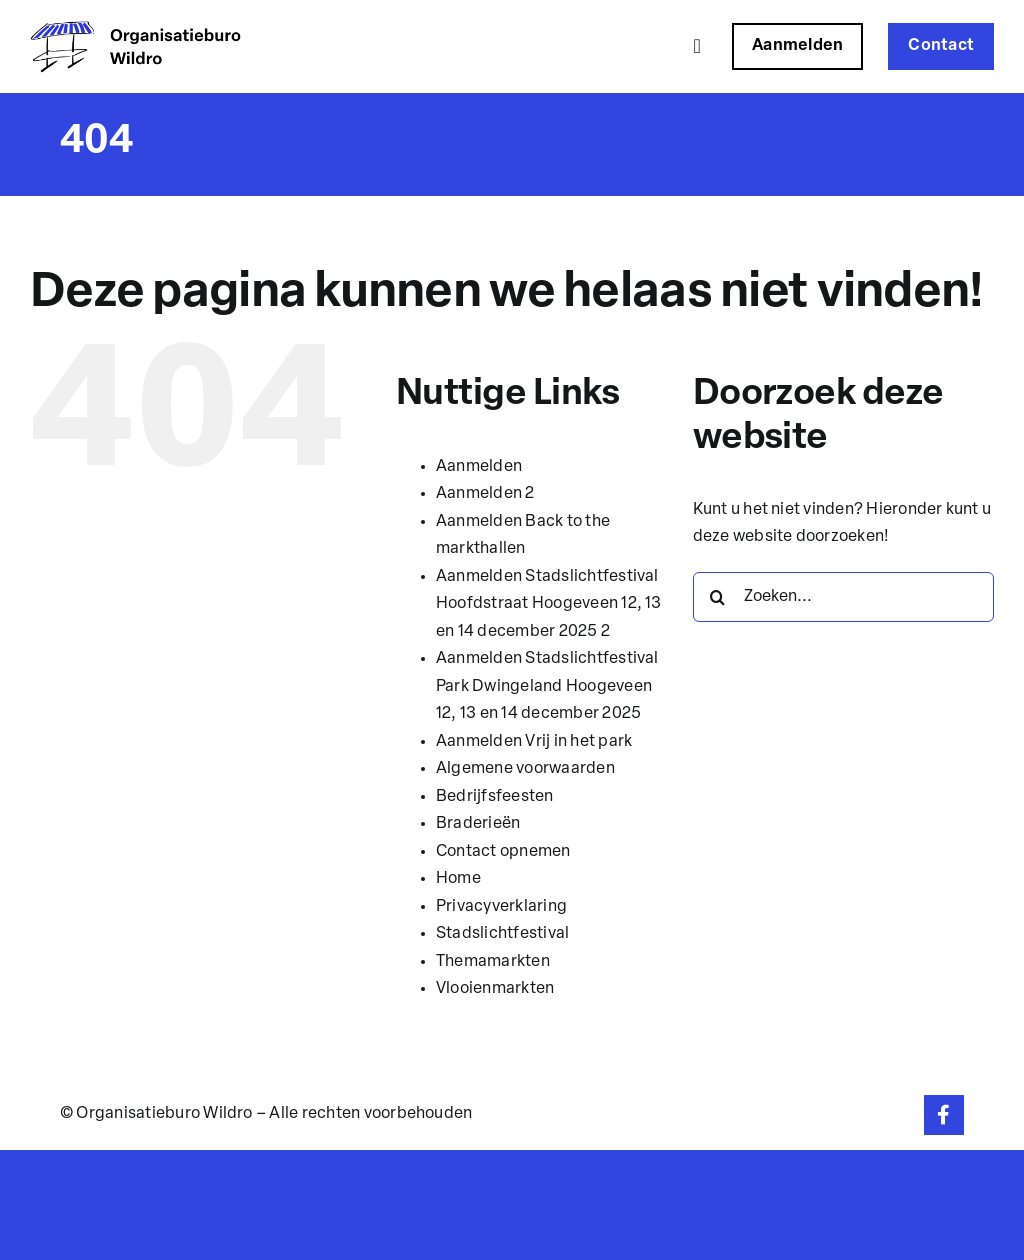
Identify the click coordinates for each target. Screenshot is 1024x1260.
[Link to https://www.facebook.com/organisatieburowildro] (944, 1115)
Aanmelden (479, 467)
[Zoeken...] (843, 597)
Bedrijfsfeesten (495, 797)
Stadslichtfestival (502, 934)
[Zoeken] (718, 597)
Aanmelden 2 (485, 494)
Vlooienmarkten (495, 989)
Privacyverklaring (501, 907)
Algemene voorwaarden (525, 769)
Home (458, 879)
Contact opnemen (503, 852)
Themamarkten (493, 962)
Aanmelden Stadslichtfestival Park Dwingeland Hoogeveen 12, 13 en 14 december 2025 (547, 686)
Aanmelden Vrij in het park (534, 742)
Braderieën (478, 824)
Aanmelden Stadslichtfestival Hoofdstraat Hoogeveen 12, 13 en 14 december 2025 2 (549, 604)
